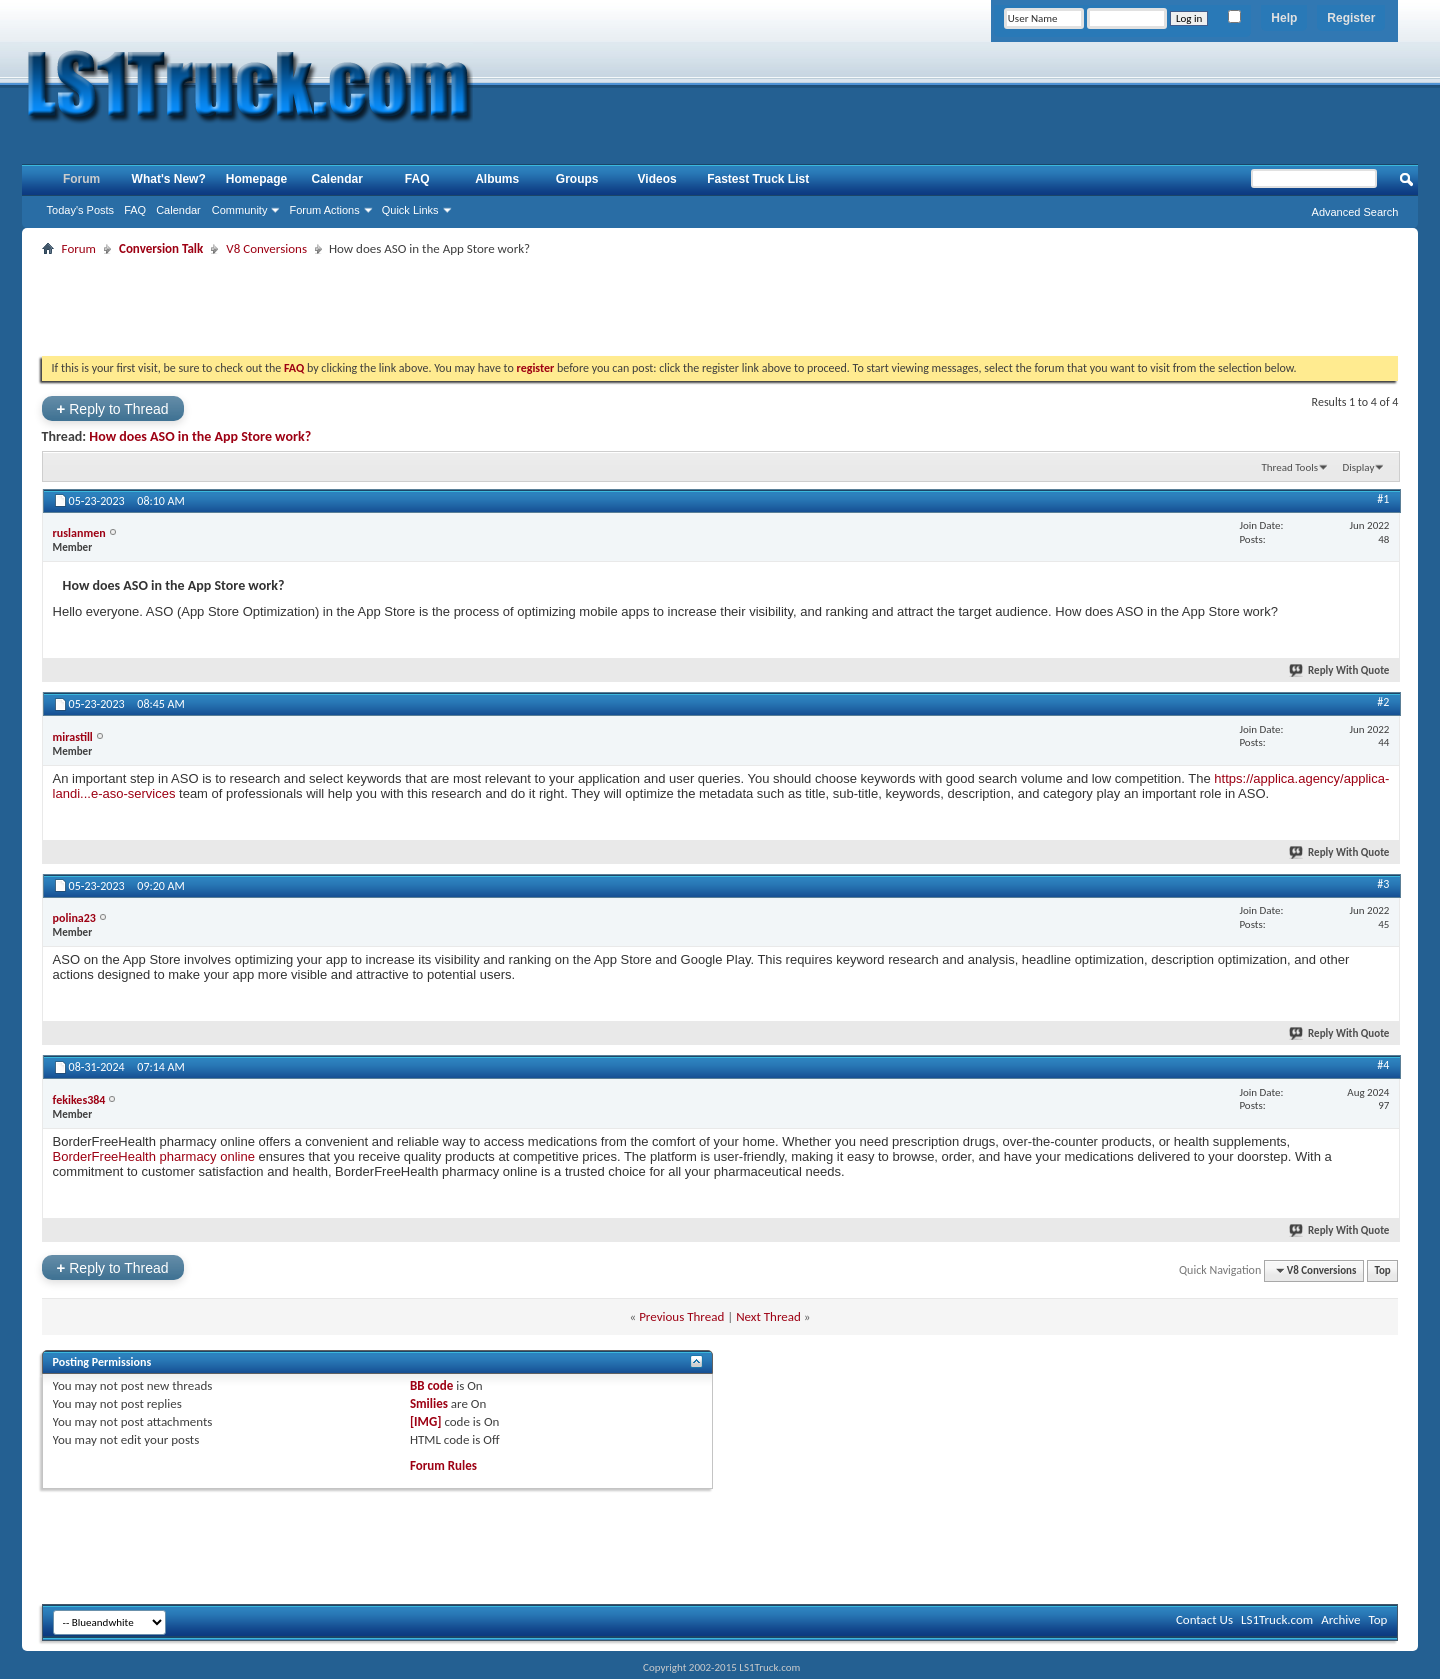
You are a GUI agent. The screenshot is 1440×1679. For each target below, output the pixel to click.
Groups (577, 179)
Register (1351, 18)
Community (240, 210)
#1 (1383, 499)
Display (1358, 467)
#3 (1383, 884)
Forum (81, 179)
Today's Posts (81, 210)
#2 (1383, 702)
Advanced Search (1355, 212)
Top (1382, 1270)
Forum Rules (443, 1465)
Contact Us (1204, 1619)
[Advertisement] (720, 306)
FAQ (135, 210)
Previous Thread (681, 1316)
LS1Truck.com (1277, 1619)
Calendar (178, 210)
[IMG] (426, 1421)
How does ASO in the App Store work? (200, 436)
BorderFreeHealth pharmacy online (154, 1156)
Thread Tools (1289, 467)
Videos (657, 179)
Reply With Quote (1340, 670)
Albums (497, 179)
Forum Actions (324, 210)
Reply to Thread (113, 408)
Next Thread (768, 1316)
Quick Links (410, 210)
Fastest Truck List (758, 179)
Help (1284, 18)
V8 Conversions (266, 248)
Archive (1340, 1619)
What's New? (169, 179)
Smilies (429, 1403)
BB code (431, 1385)
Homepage (256, 179)
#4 (1383, 1065)
